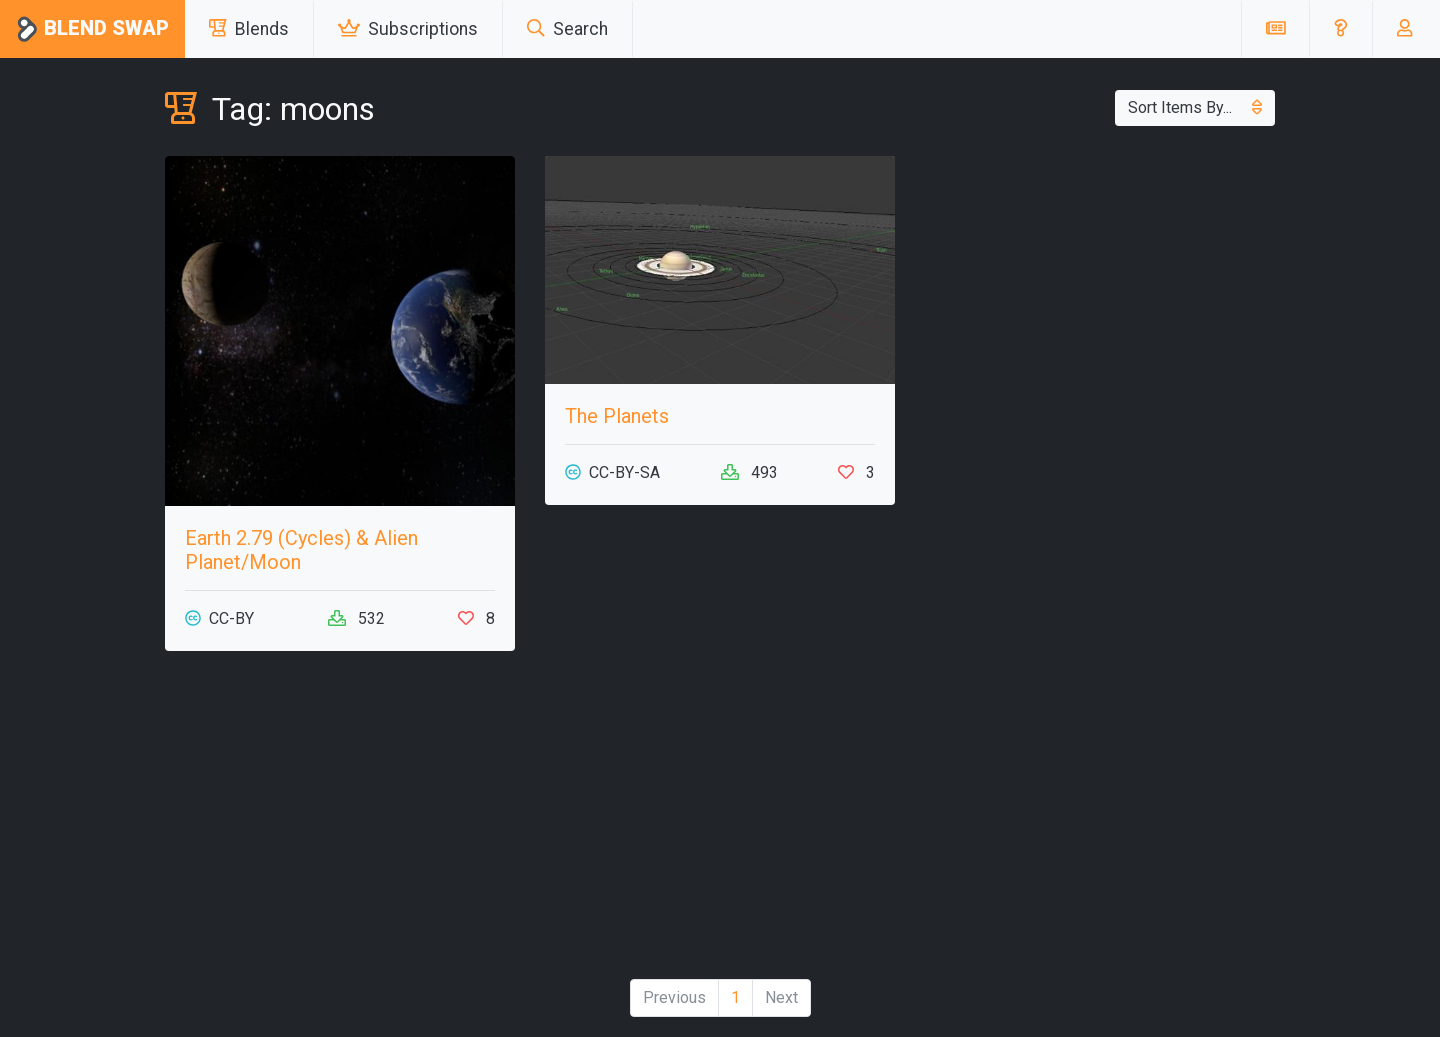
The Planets (617, 416)
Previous (674, 997)
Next (781, 997)
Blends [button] (249, 29)
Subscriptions (408, 29)
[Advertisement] (340, 823)
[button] (1340, 29)
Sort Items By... (1195, 107)
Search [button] (567, 29)
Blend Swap (92, 29)
